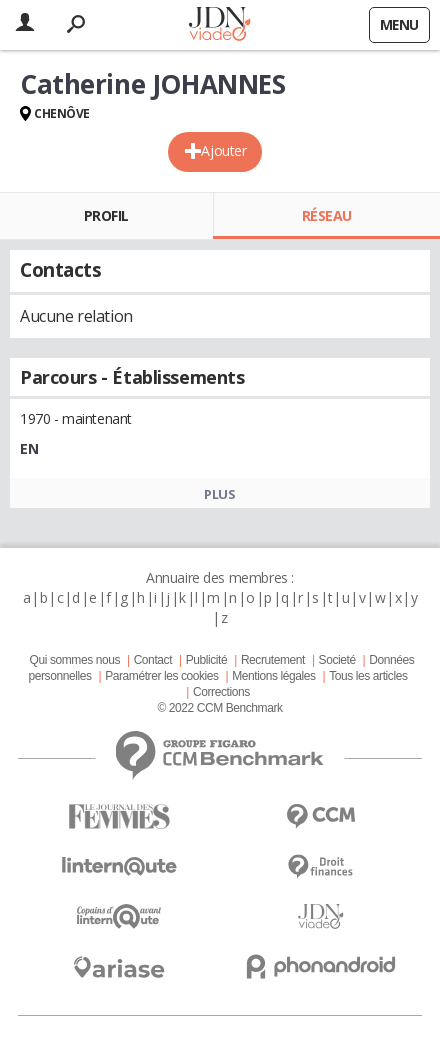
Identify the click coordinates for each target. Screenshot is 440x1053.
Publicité (207, 660)
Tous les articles (368, 676)
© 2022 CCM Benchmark (219, 708)
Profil (106, 215)
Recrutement (273, 660)
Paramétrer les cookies (161, 676)
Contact (153, 660)
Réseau (327, 215)
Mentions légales (273, 676)
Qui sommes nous (75, 660)
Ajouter (223, 150)
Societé (337, 660)
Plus (219, 494)
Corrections (221, 692)
